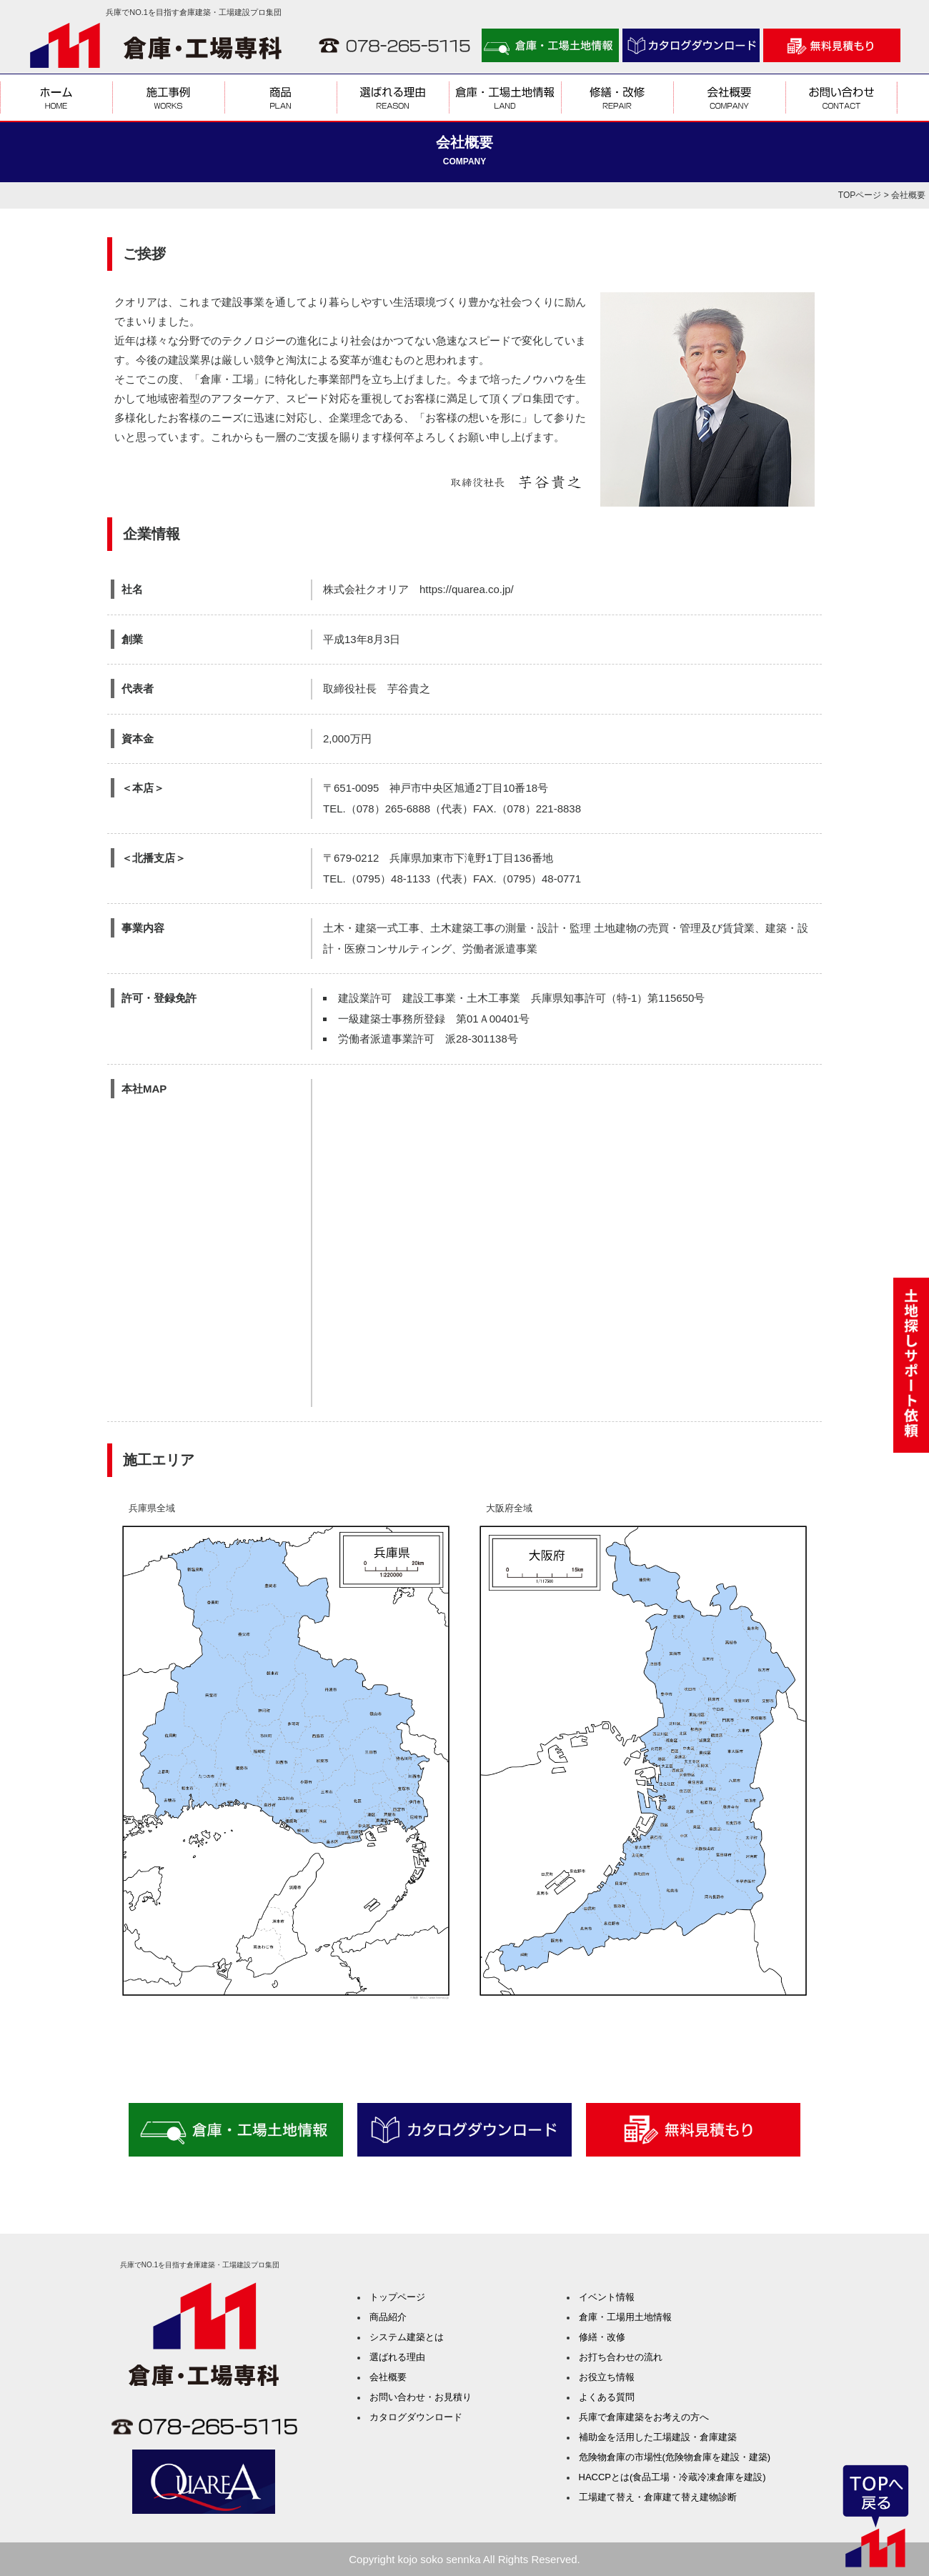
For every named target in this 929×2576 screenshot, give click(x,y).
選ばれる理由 (397, 2357)
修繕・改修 (602, 2337)
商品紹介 (388, 2317)
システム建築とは (406, 2337)
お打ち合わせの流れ (620, 2357)
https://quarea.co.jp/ (466, 589)
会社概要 (388, 2377)
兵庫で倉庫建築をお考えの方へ (644, 2417)
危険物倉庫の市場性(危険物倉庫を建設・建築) (675, 2457)
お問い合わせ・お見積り (420, 2397)
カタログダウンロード (415, 2417)
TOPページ (859, 195)
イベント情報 (607, 2297)
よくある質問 (607, 2397)
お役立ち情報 (607, 2377)
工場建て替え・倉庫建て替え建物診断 (658, 2497)
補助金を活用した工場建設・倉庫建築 (658, 2437)
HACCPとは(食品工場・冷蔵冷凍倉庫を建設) (672, 2477)
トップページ (397, 2297)
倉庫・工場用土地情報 (625, 2317)
